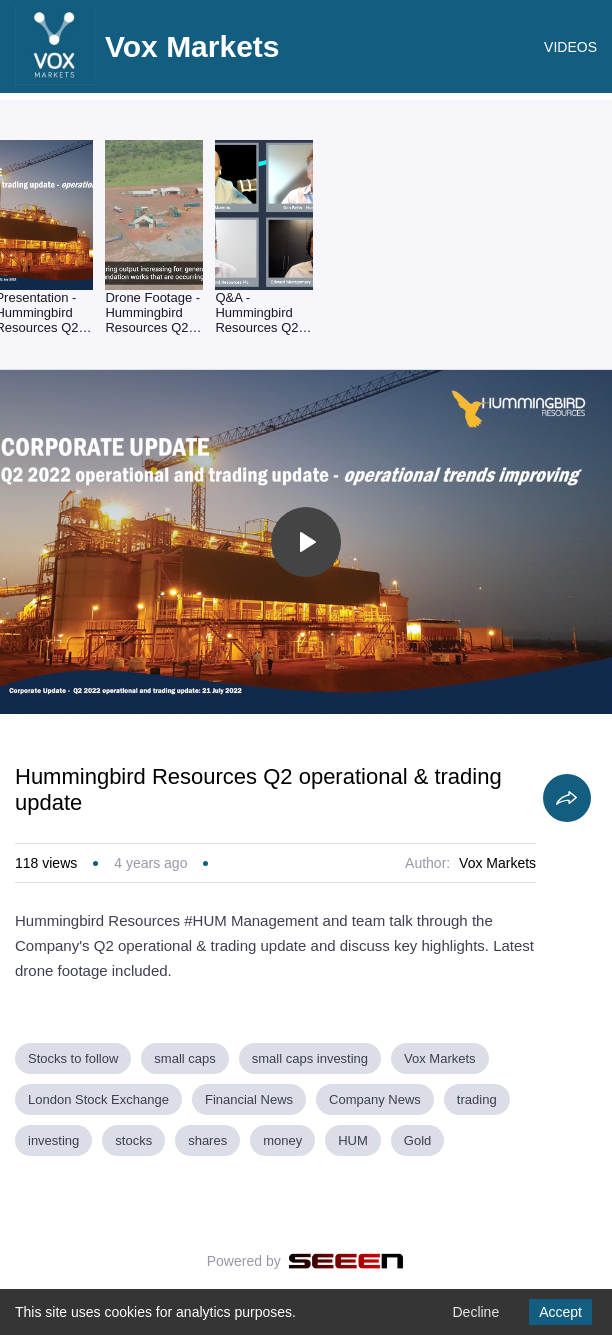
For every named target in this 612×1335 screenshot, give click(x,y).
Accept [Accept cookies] (560, 1312)
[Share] (567, 798)
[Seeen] (346, 1261)
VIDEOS (570, 47)
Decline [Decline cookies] (475, 1312)
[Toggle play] (306, 542)
